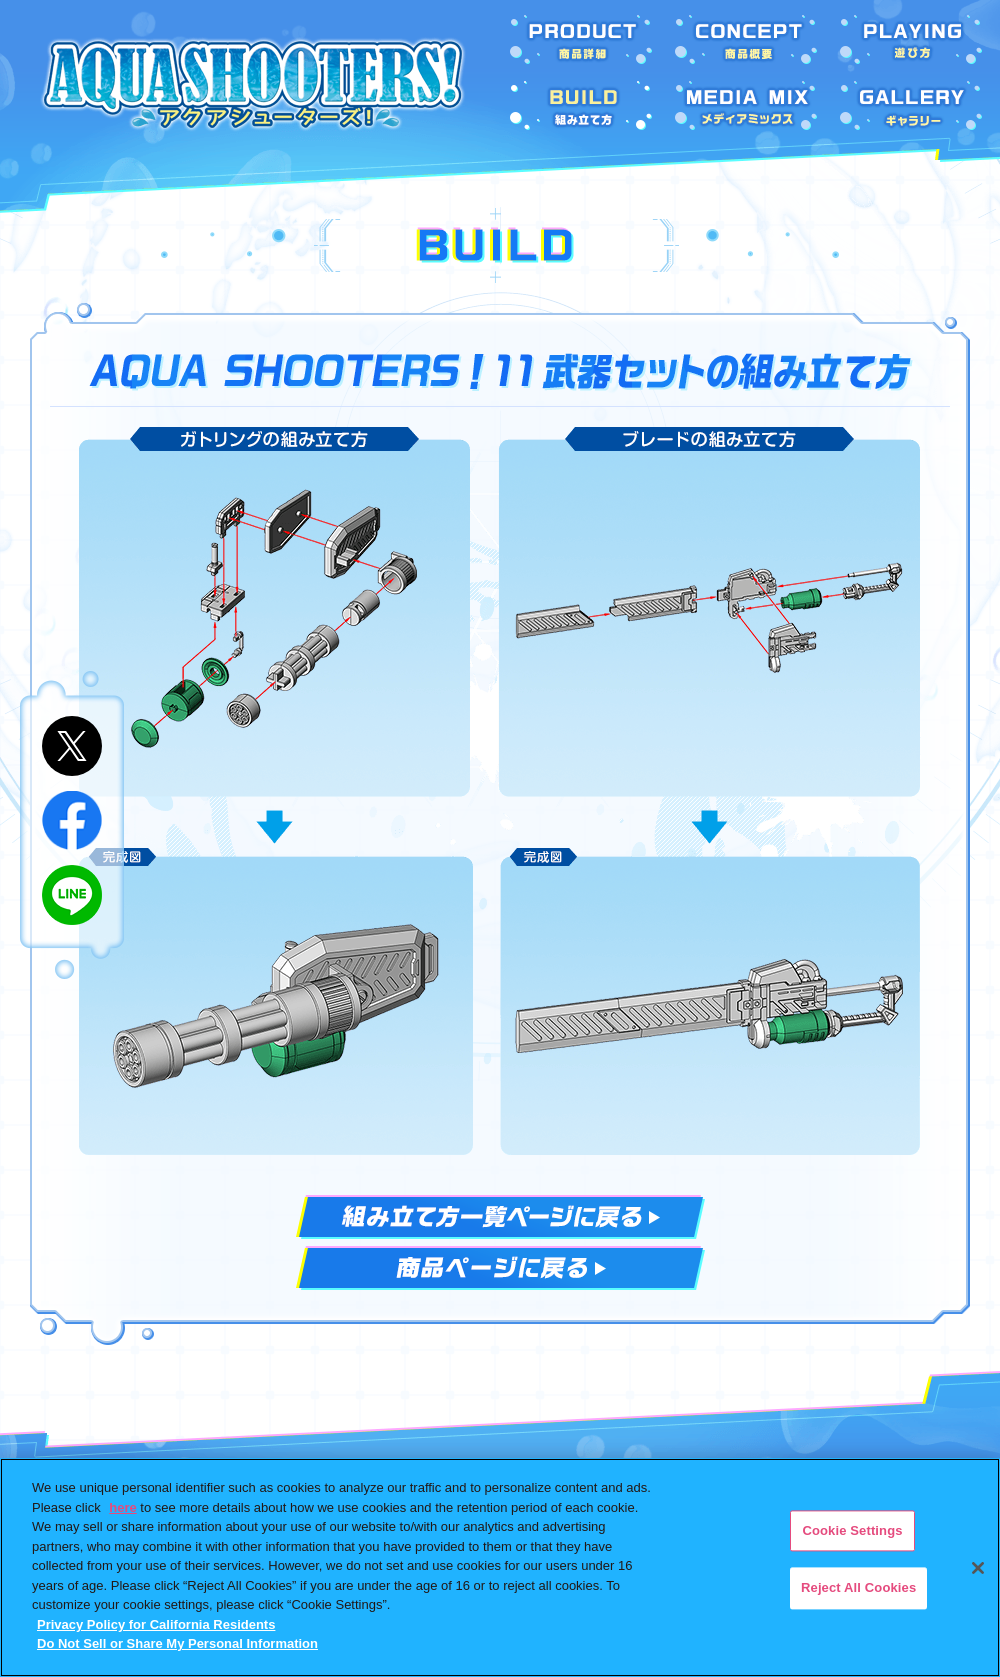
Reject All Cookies (858, 1588)
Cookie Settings (852, 1530)
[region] (500, 1567)
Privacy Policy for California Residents (156, 1624)
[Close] (978, 1568)
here (122, 1507)
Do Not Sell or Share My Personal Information (177, 1643)
